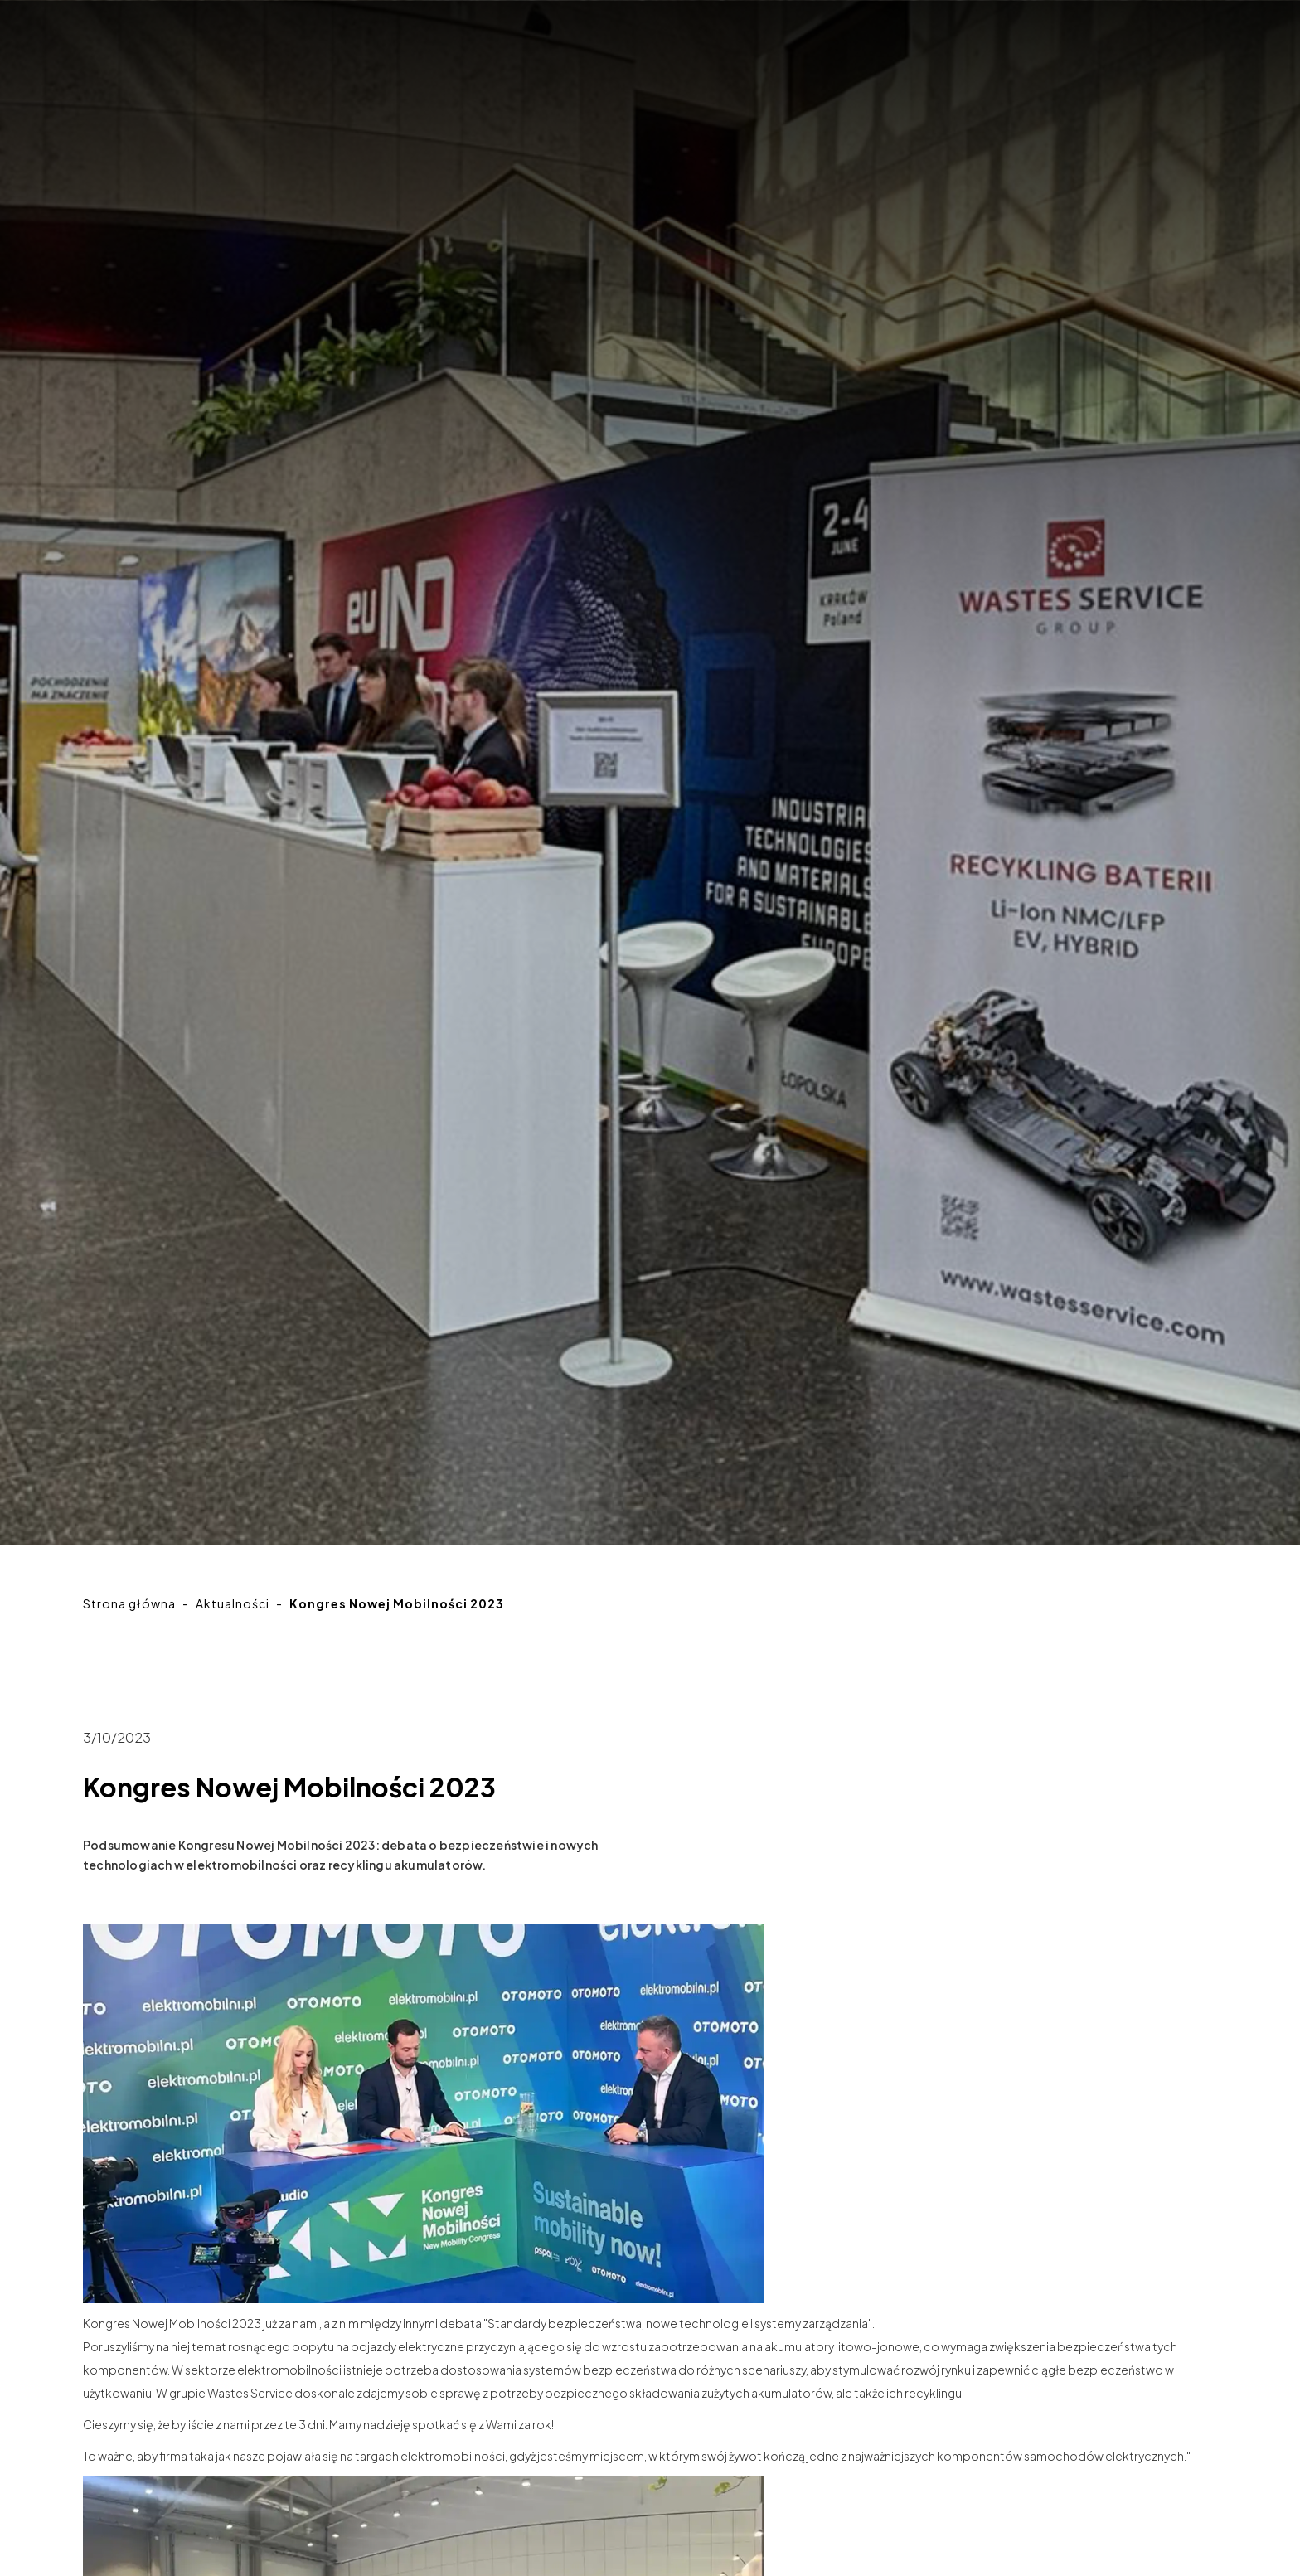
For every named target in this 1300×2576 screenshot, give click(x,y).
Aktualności (232, 1603)
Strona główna (129, 1603)
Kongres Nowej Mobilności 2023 (396, 1603)
